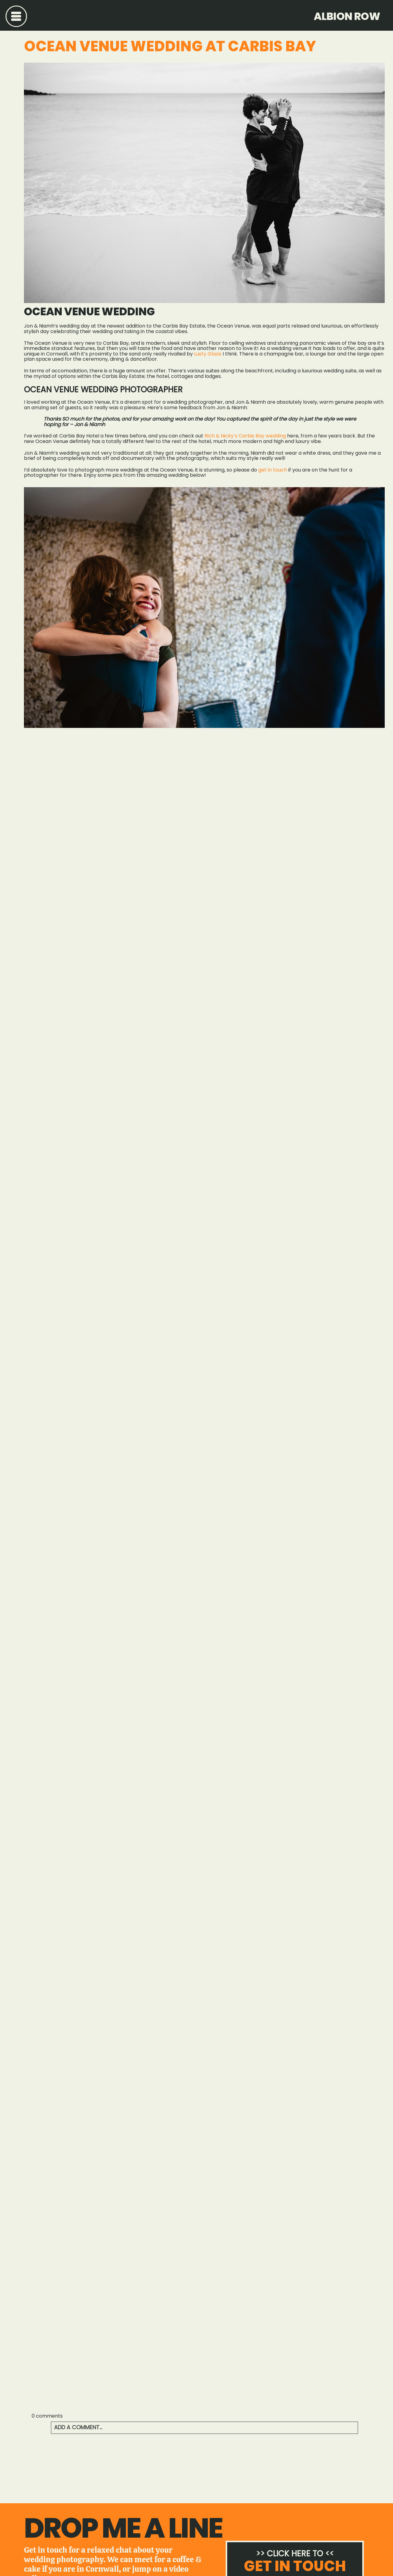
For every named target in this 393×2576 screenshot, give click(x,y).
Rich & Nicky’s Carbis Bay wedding (245, 435)
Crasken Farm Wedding (58, 2466)
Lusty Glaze (207, 353)
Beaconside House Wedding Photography (332, 2466)
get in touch (272, 469)
